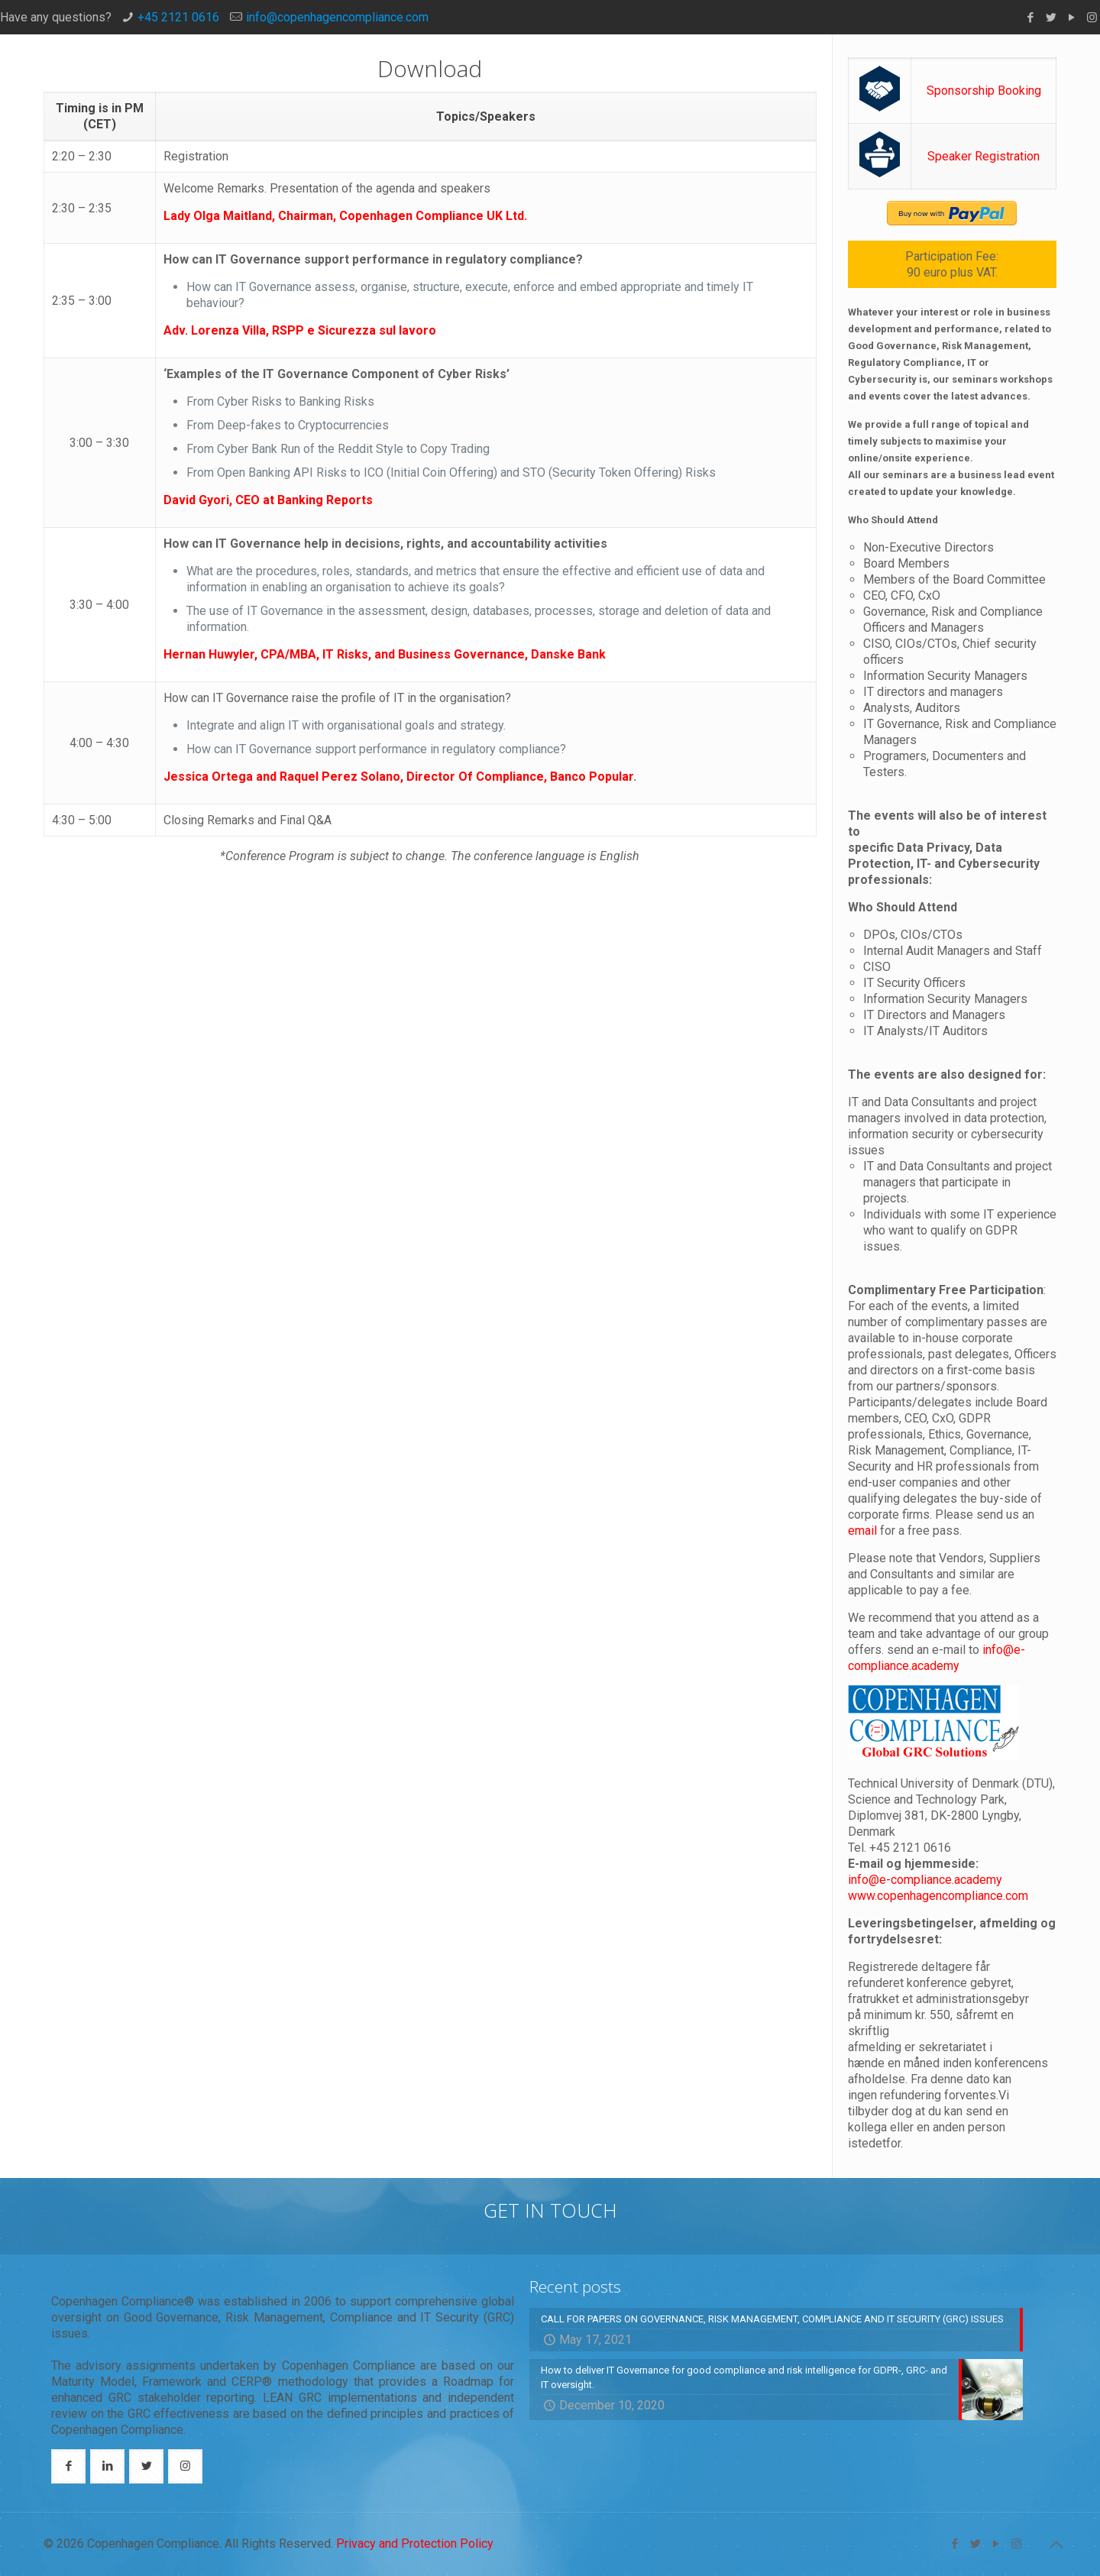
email (864, 1530)
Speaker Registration (983, 156)
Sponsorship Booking (984, 90)
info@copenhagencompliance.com (337, 17)
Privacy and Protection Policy (414, 2543)
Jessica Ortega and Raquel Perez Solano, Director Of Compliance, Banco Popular (398, 776)
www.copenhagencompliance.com (938, 1895)
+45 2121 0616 (178, 17)
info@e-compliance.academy (925, 1879)
